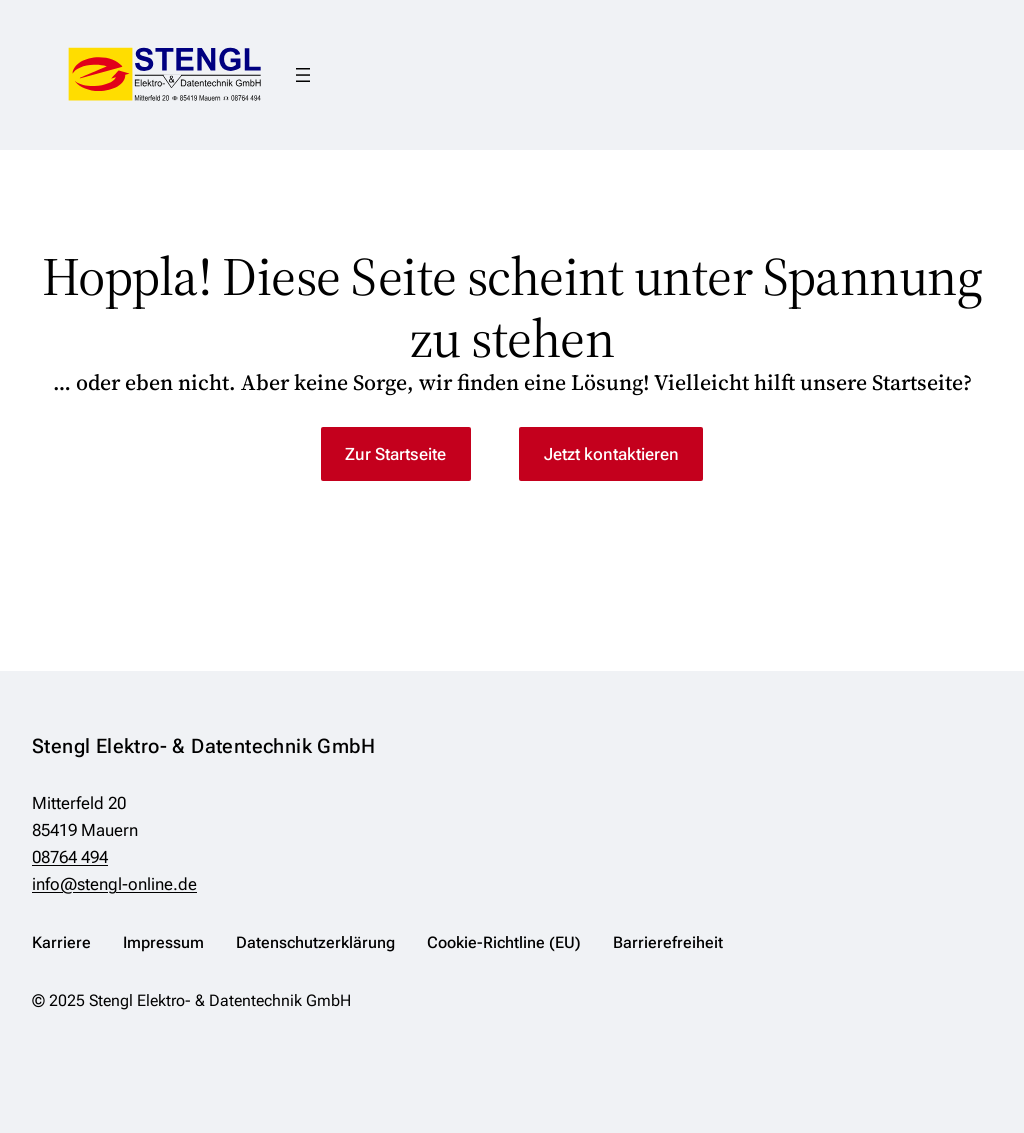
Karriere (61, 942)
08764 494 (70, 857)
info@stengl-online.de (114, 884)
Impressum (163, 942)
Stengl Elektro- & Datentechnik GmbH (203, 746)
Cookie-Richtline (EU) (504, 942)
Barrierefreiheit (668, 942)
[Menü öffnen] (303, 75)
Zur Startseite (395, 454)
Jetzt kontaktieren (611, 454)
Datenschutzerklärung (315, 942)
